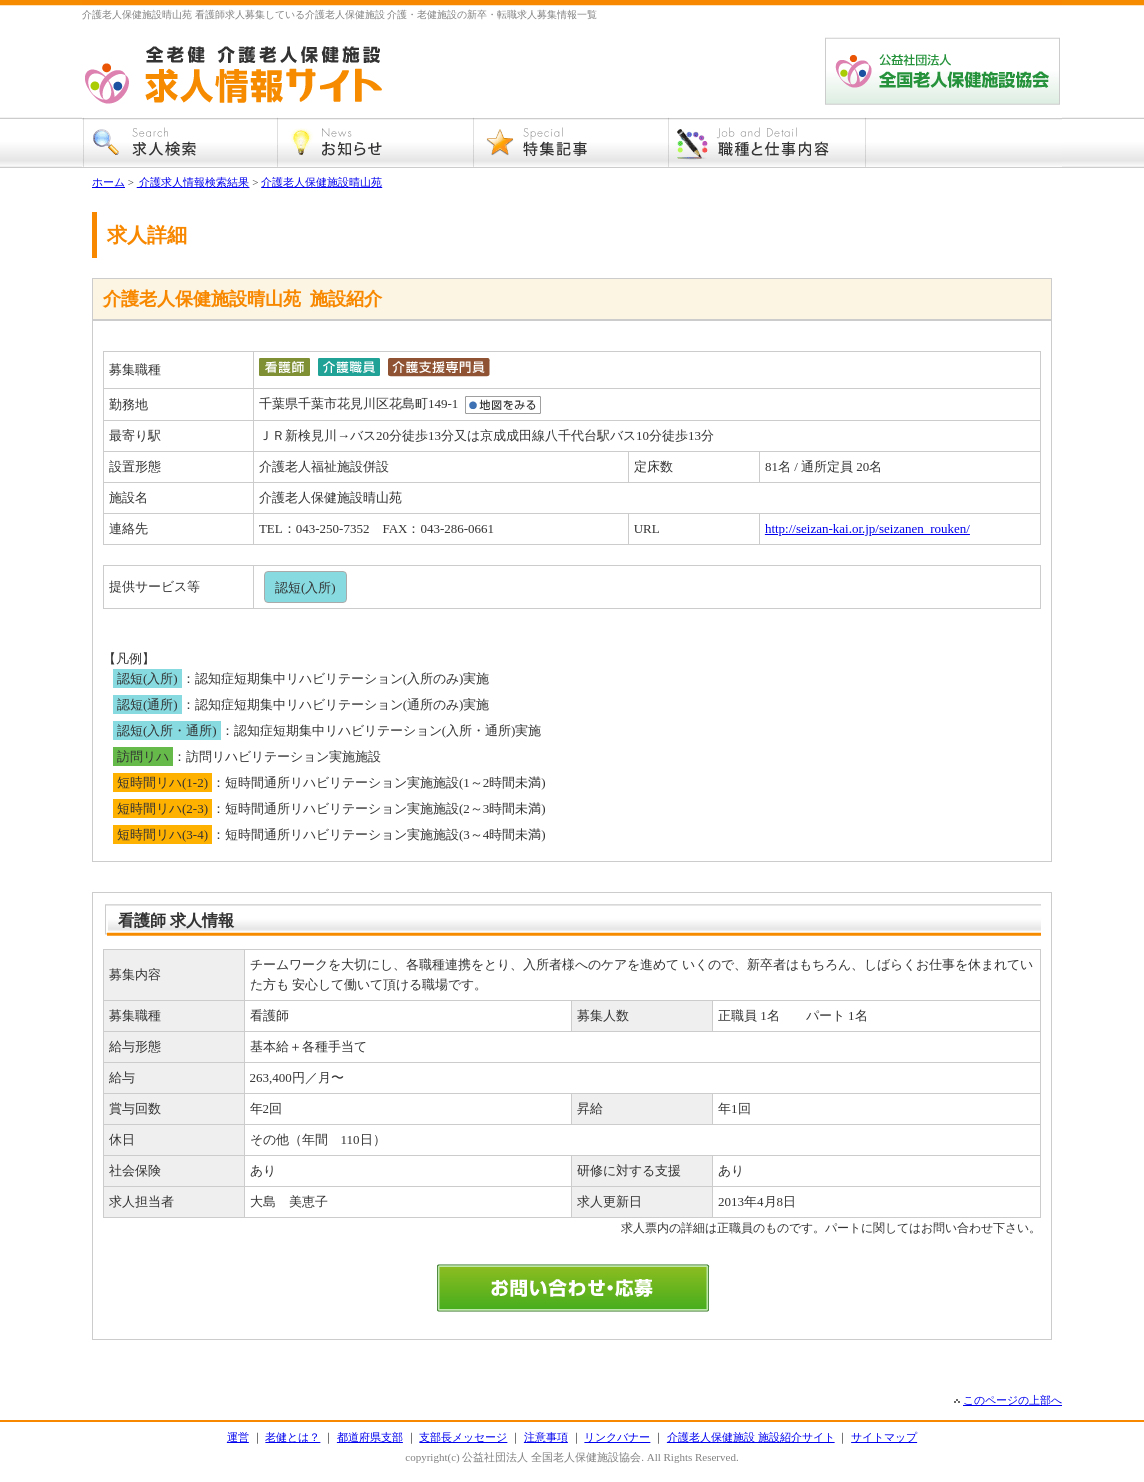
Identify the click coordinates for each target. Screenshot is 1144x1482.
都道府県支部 (370, 1437)
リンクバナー (617, 1437)
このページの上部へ (1012, 1400)
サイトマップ (884, 1437)
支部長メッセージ (463, 1437)
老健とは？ (292, 1437)
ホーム (108, 182)
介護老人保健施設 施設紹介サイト (751, 1437)
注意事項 (546, 1437)
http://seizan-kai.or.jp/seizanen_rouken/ (867, 528)
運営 (238, 1437)
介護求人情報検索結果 (193, 182)
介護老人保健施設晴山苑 (321, 182)
